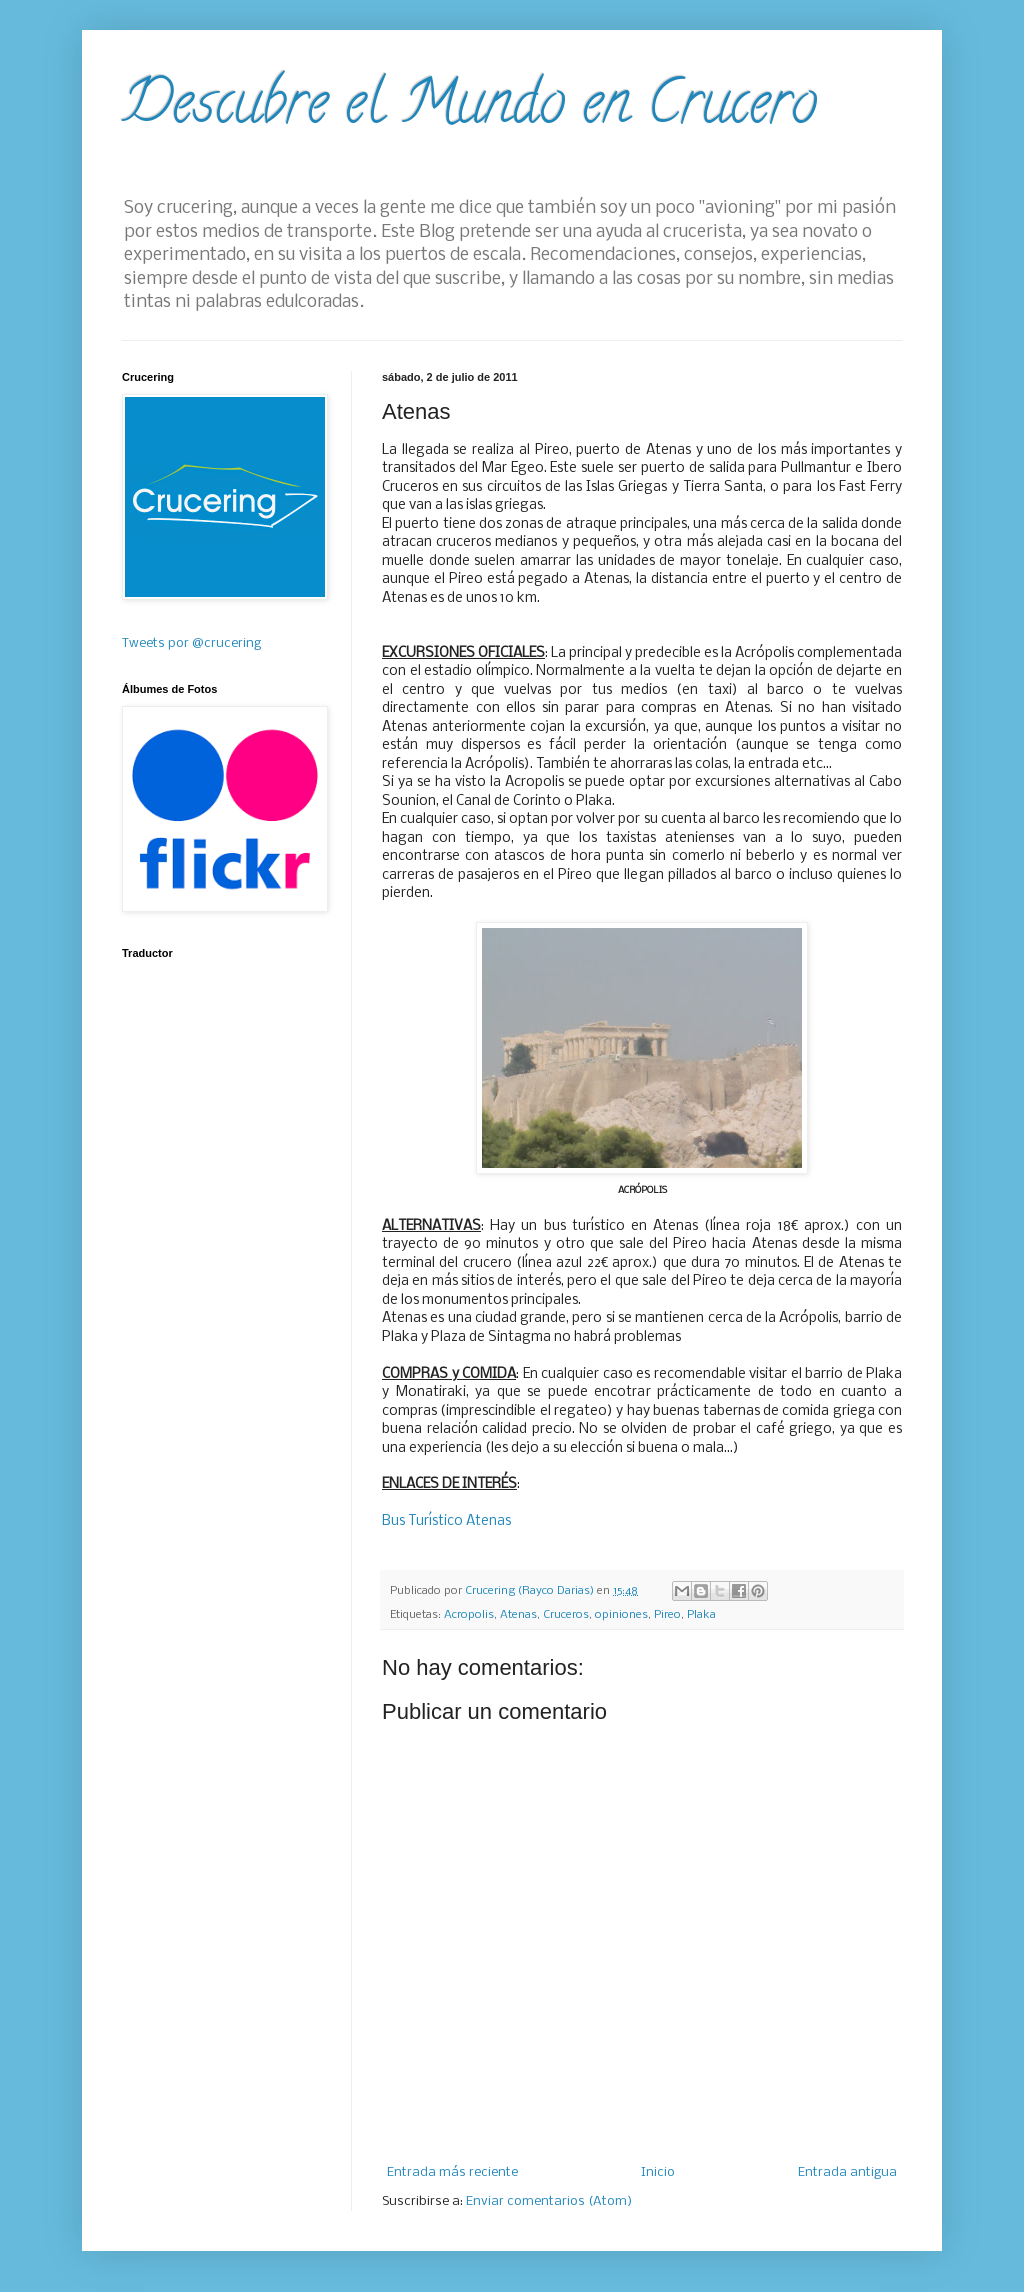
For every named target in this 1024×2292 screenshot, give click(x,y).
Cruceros (566, 1615)
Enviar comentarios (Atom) (549, 2201)
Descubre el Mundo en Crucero (469, 109)
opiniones (621, 1615)
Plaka (701, 1615)
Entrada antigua (847, 2172)
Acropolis (469, 1615)
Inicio (658, 2172)
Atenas (518, 1615)
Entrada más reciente (452, 2172)
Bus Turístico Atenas (446, 1521)
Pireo (667, 1615)
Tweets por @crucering (191, 643)
